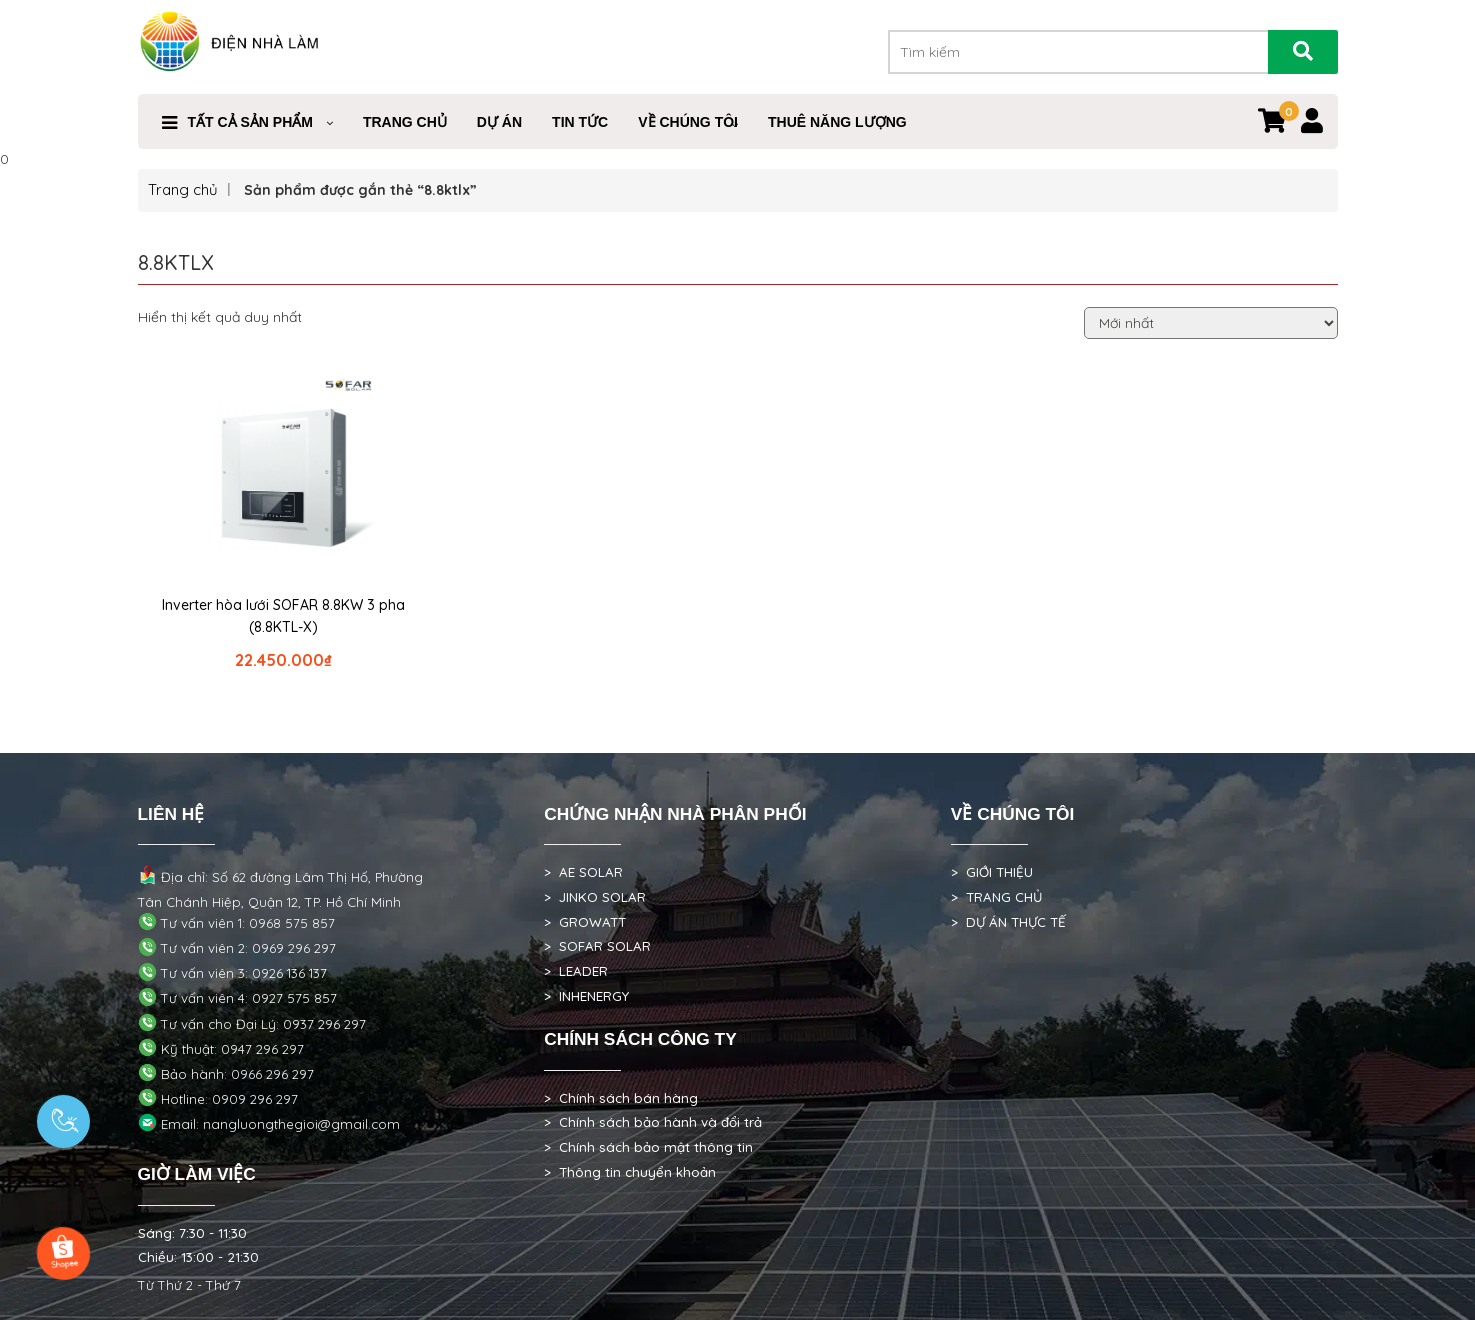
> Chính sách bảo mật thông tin (648, 1147)
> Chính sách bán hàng (621, 1098)
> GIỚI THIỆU (992, 872)
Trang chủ (183, 189)
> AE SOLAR (583, 872)
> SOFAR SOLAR (597, 946)
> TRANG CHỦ (996, 897)
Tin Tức (580, 122)
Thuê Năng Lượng (837, 122)
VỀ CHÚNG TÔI (688, 122)
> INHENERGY (586, 996)
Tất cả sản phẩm (250, 122)
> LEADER (576, 971)
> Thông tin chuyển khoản (630, 1172)
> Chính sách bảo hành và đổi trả (653, 1122)
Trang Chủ (405, 122)
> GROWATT (585, 922)
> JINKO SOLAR (595, 897)
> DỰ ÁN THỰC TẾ (1008, 922)
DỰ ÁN (499, 122)
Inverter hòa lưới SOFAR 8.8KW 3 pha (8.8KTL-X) (283, 616)
